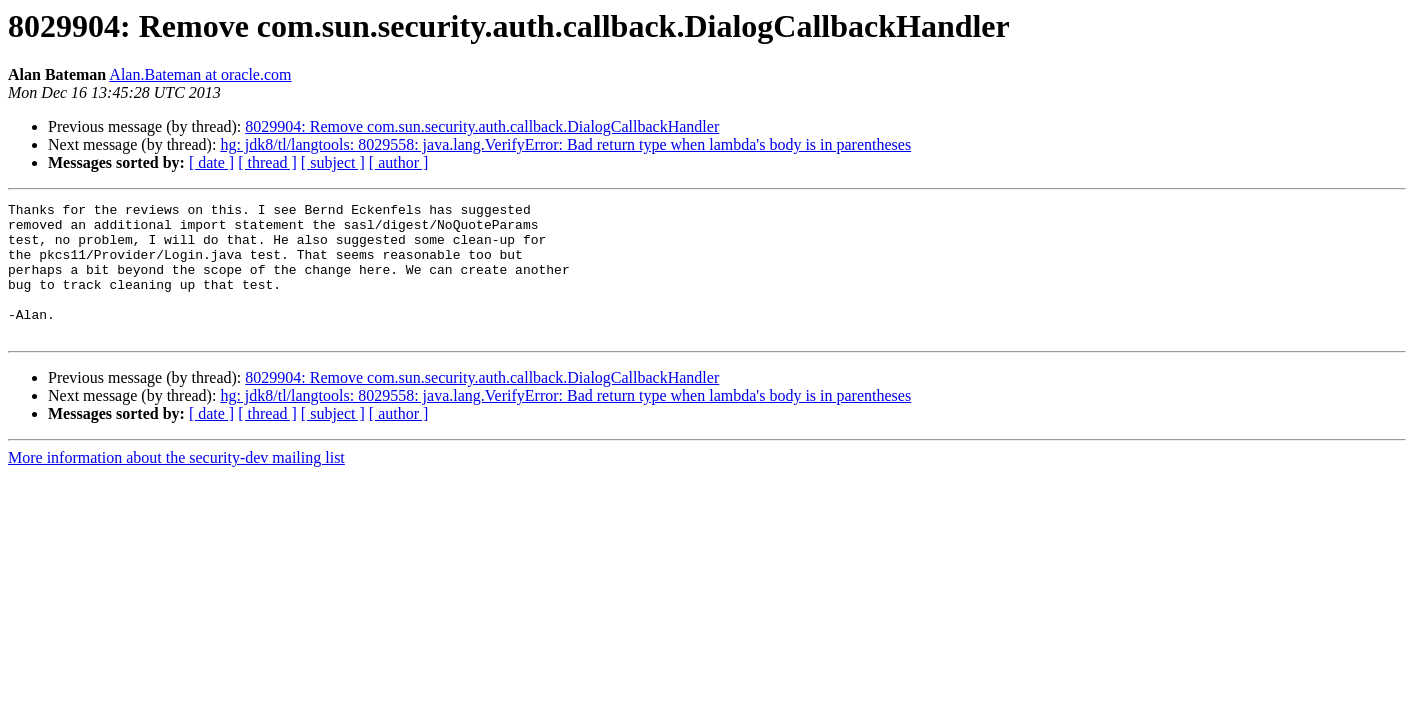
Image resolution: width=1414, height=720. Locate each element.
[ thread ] (267, 162)
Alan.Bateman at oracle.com (200, 74)
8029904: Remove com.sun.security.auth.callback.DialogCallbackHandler (482, 126)
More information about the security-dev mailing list (176, 484)
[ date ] (211, 162)
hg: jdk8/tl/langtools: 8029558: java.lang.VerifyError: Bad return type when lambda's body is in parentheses (565, 144)
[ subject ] (333, 162)
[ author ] (399, 162)
